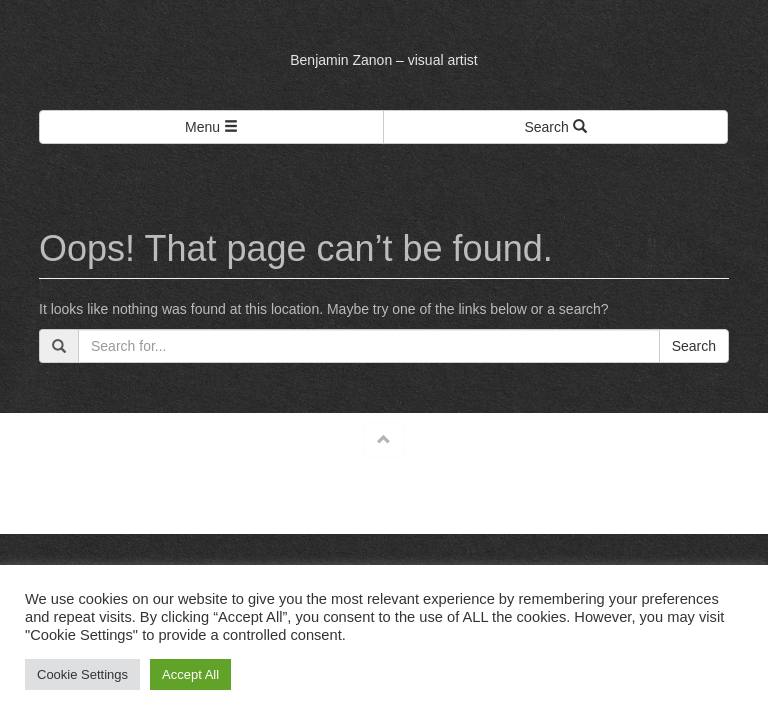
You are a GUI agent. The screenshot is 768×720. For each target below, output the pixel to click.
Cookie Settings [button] (82, 674)
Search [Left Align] (555, 127)
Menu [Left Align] (211, 127)
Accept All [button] (190, 674)
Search (694, 346)
